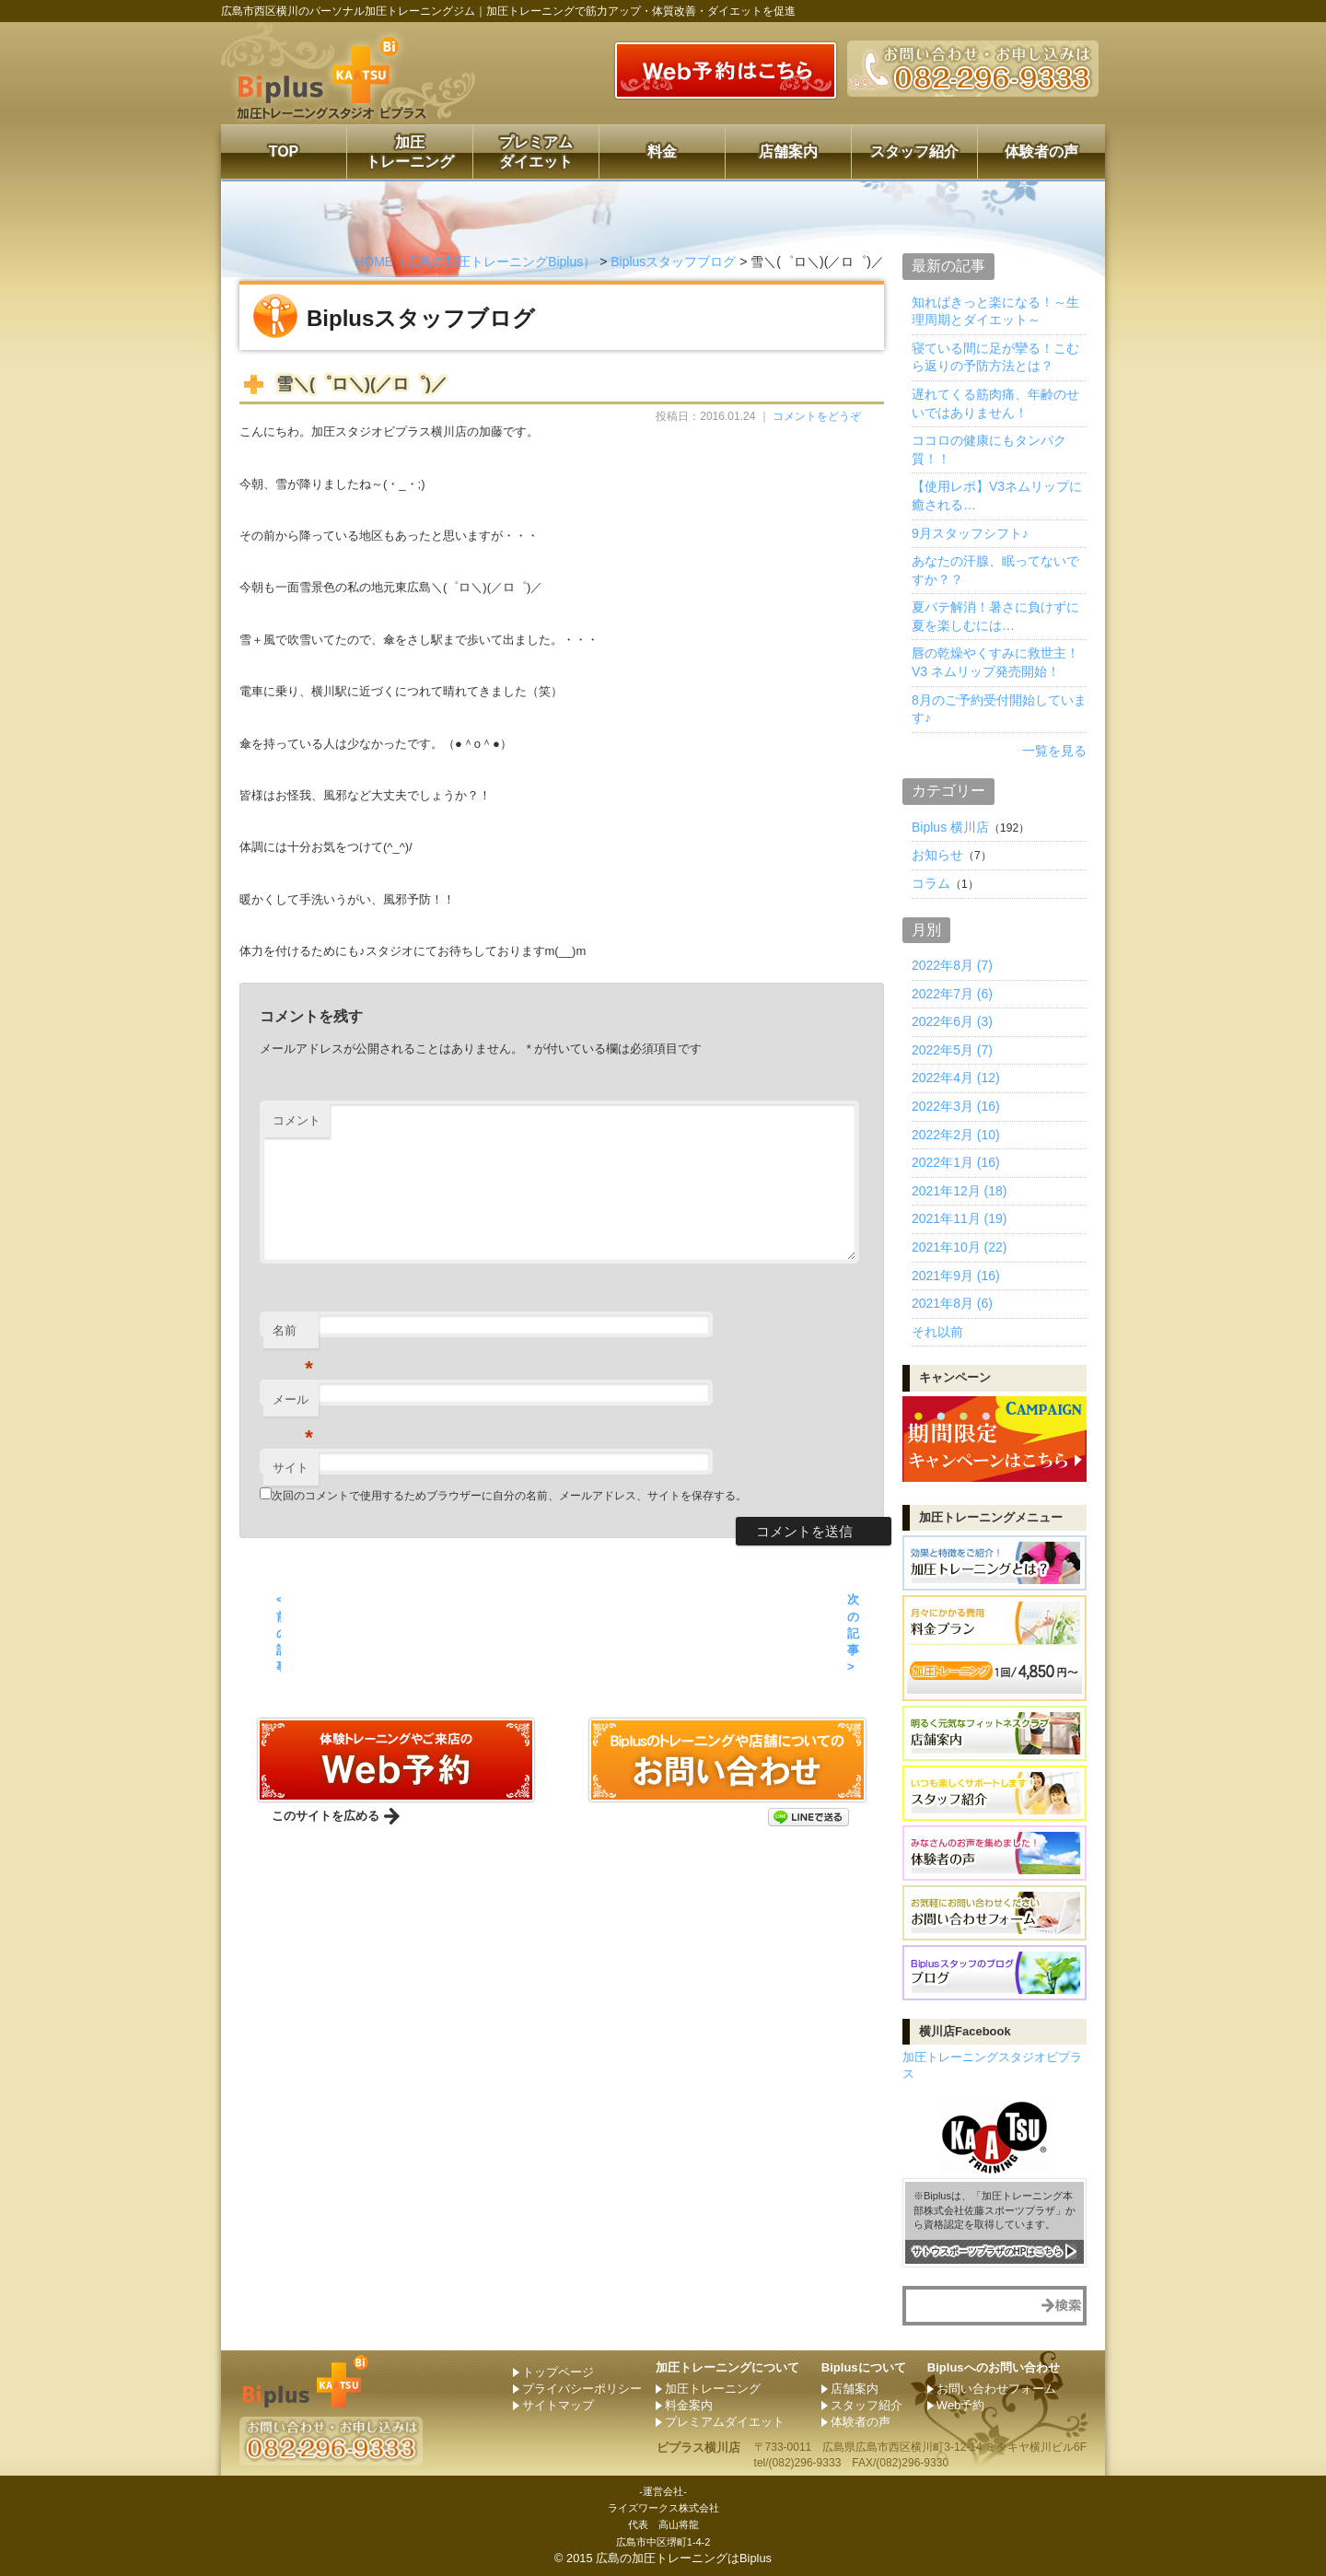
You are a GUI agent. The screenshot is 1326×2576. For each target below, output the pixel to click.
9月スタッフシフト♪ (970, 533)
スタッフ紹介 (914, 151)
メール (293, 1405)
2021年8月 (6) (952, 1303)
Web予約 (960, 2405)
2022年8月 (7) (952, 965)
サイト (290, 1467)
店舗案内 (788, 151)
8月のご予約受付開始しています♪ (999, 709)
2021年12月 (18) (959, 1190)
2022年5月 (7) (952, 1050)
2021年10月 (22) (959, 1247)
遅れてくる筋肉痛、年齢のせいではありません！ (995, 403)
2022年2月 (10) (956, 1134)
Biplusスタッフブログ (673, 261)
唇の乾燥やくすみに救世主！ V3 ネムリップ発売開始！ (995, 662)
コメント (296, 1120)
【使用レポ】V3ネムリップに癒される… (997, 495)
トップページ (558, 2372)
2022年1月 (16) (956, 1162)
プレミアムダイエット (536, 151)
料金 (662, 151)
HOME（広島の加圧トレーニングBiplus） (475, 261)
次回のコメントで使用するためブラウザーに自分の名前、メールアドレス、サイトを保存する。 (509, 1495)
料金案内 (689, 2405)
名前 (293, 1335)
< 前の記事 (278, 1632)
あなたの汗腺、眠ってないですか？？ (995, 570)
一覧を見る (1054, 750)
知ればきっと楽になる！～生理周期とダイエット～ (995, 311)
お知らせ (937, 854)
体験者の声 (1041, 151)
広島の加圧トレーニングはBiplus (684, 2558)
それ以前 (937, 1331)
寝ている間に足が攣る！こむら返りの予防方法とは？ (995, 357)
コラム (931, 883)
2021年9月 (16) (956, 1275)
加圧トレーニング (410, 151)
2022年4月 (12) (956, 1077)
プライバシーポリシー (582, 2388)
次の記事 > (853, 1632)
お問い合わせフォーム (996, 2388)
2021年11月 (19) (959, 1218)
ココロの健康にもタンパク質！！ (989, 449)
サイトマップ (558, 2405)
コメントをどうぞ (817, 416)
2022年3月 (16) (956, 1106)
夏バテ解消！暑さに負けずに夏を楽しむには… (995, 616)
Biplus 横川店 (950, 827)
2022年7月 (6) (952, 993)
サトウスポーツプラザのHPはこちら (988, 2250)
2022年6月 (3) (952, 1021)
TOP (284, 151)
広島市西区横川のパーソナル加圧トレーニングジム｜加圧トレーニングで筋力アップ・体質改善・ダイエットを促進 (508, 11)
